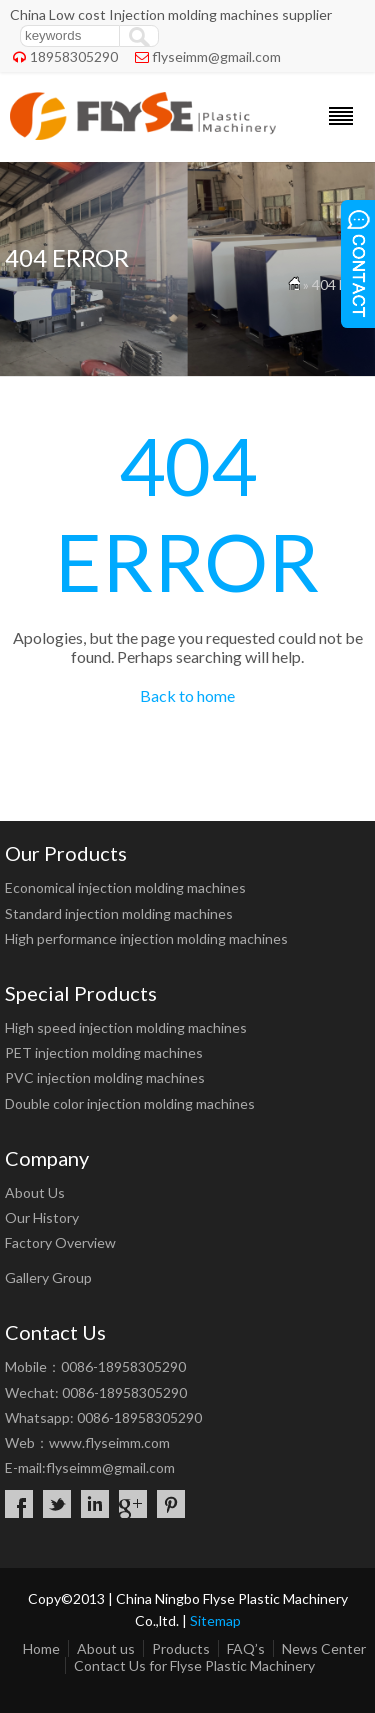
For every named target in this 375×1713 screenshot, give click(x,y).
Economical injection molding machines (125, 887)
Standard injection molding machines (119, 913)
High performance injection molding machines (146, 938)
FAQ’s (246, 1648)
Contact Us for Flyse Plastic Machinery (194, 1665)
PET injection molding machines (104, 1052)
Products (181, 1648)
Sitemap (215, 1620)
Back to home (187, 695)
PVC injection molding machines (105, 1077)
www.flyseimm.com (109, 1442)
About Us (35, 1192)
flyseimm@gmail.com (216, 56)
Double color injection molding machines (130, 1103)
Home (41, 1648)
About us (106, 1648)
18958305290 (74, 56)
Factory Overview (60, 1242)
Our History (42, 1217)
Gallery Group (48, 1277)
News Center (324, 1648)
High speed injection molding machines (126, 1027)
